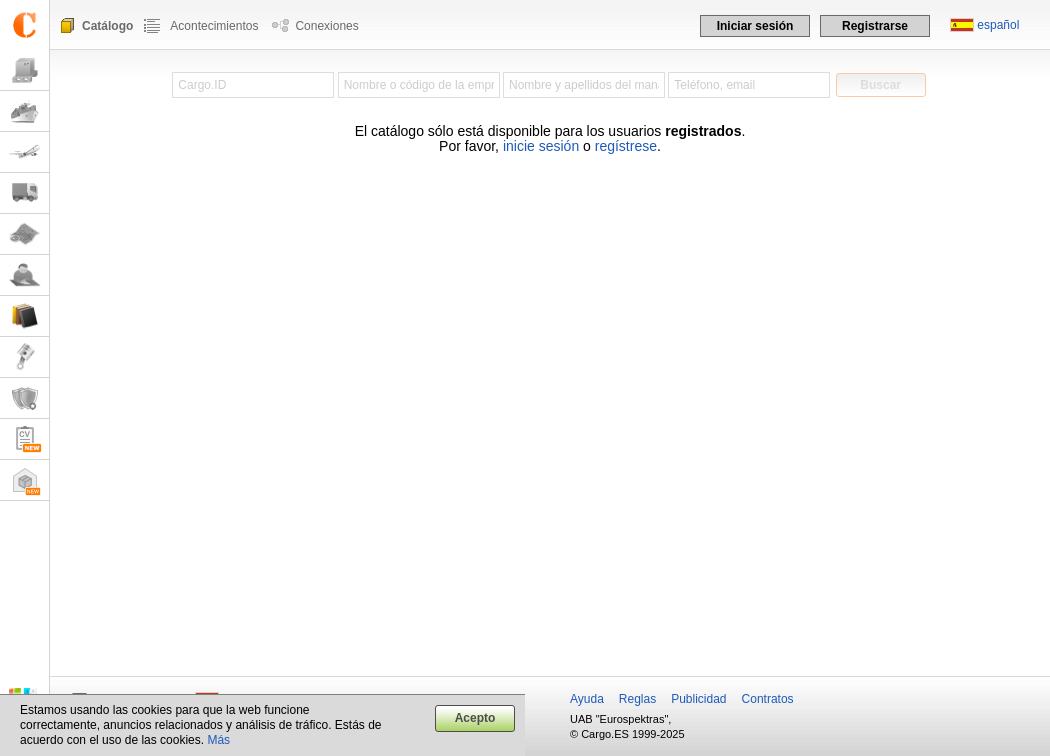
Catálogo (107, 26)
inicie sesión (541, 146)
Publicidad (698, 699)
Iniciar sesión (755, 26)
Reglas (637, 699)
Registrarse (875, 26)
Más (218, 740)
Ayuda (587, 699)
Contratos (768, 699)
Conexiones (326, 26)
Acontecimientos (214, 26)
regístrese (626, 146)
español (998, 25)
